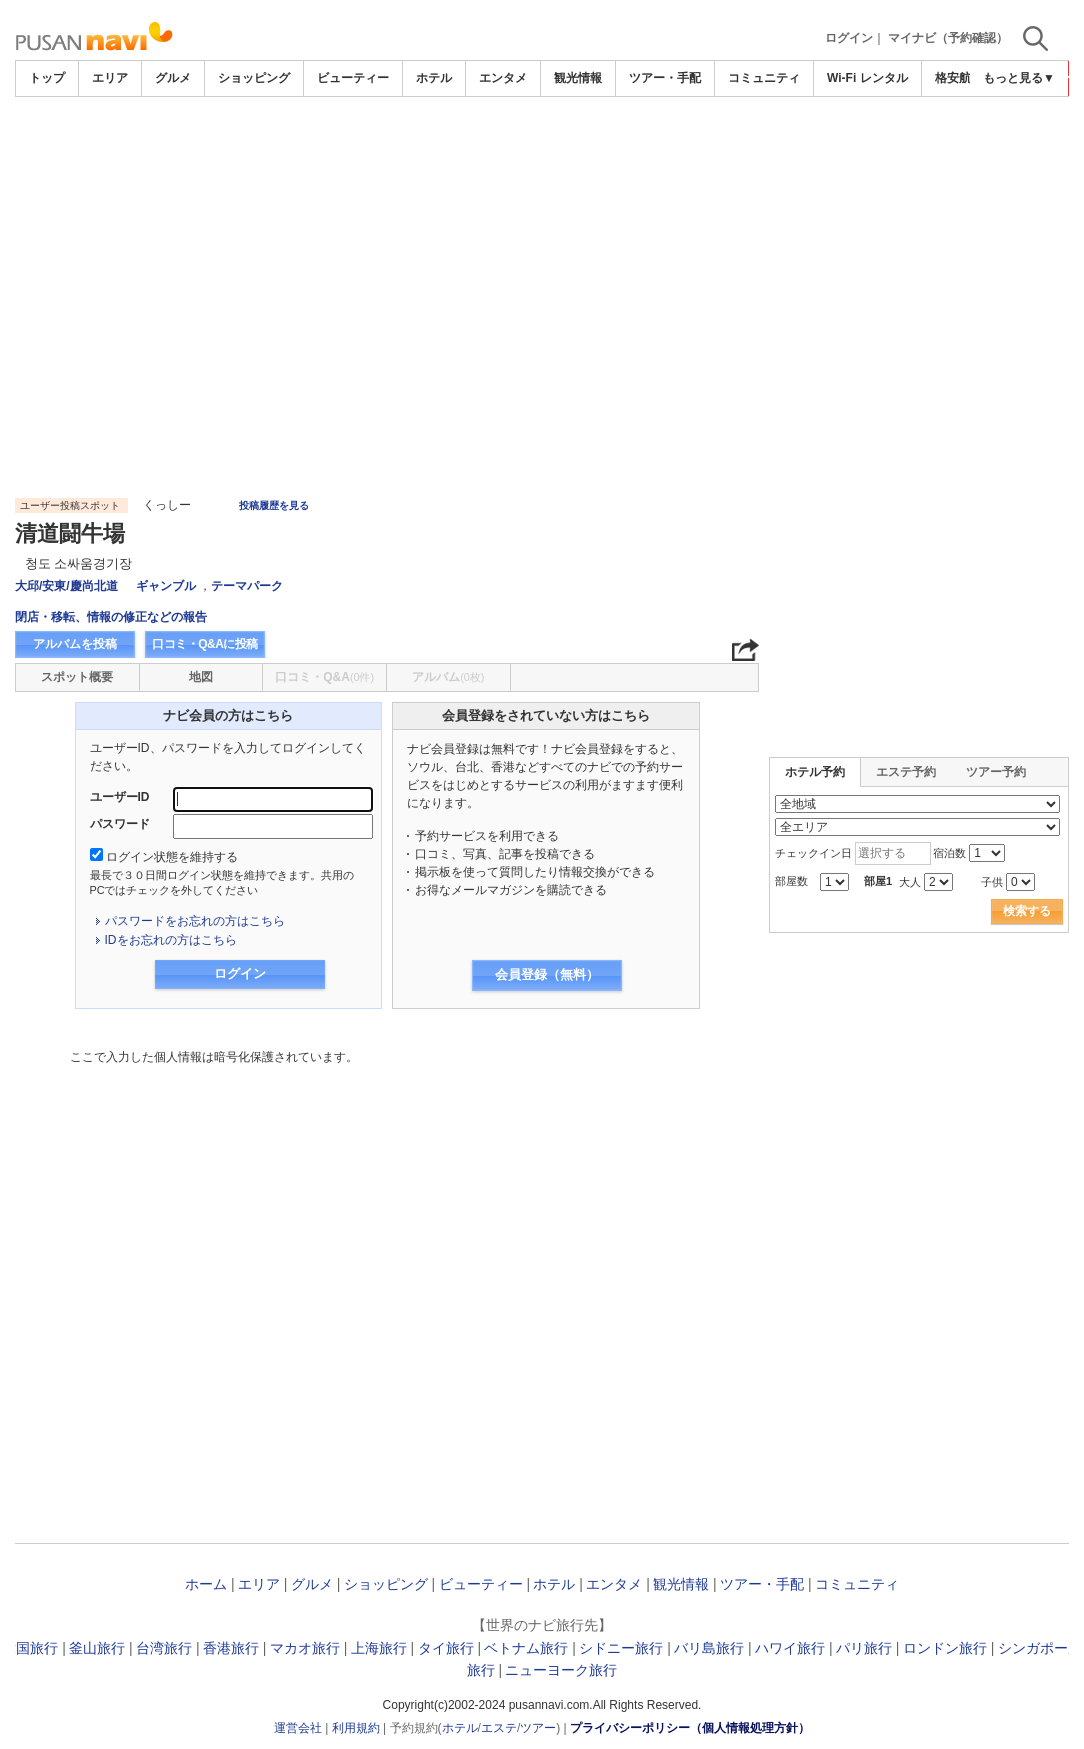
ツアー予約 (996, 772)
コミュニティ (764, 78)
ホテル (434, 78)
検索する (1027, 911)
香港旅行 (231, 1648)
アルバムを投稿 (75, 644)
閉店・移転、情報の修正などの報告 (111, 617)
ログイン (849, 38)
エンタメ (503, 78)
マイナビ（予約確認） (948, 38)
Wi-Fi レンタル (867, 78)
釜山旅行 (97, 1648)
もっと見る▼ (1019, 78)
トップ (47, 78)
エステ (499, 1728)
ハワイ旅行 (790, 1648)
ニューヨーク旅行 (561, 1670)
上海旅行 (379, 1648)
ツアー (538, 1728)
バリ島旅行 (709, 1648)
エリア (110, 78)
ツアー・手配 (665, 78)
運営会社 (298, 1728)
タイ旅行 (446, 1648)
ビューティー (353, 78)
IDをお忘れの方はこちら (171, 940)
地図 (201, 677)
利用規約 (356, 1728)
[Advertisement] (542, 152)
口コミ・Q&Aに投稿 (205, 644)
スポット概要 (77, 677)
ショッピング (254, 78)
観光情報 (578, 78)
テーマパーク (247, 586)
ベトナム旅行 (526, 1648)
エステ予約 (906, 772)
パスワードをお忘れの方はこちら (195, 921)
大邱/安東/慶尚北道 (66, 586)
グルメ (173, 78)
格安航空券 (965, 78)
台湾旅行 (164, 1648)
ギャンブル (166, 586)
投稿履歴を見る (274, 505)
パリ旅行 (864, 1648)
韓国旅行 (30, 1648)
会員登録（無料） (547, 974)
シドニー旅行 (621, 1648)
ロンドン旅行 (945, 1648)
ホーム (206, 1584)
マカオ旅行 (305, 1648)
